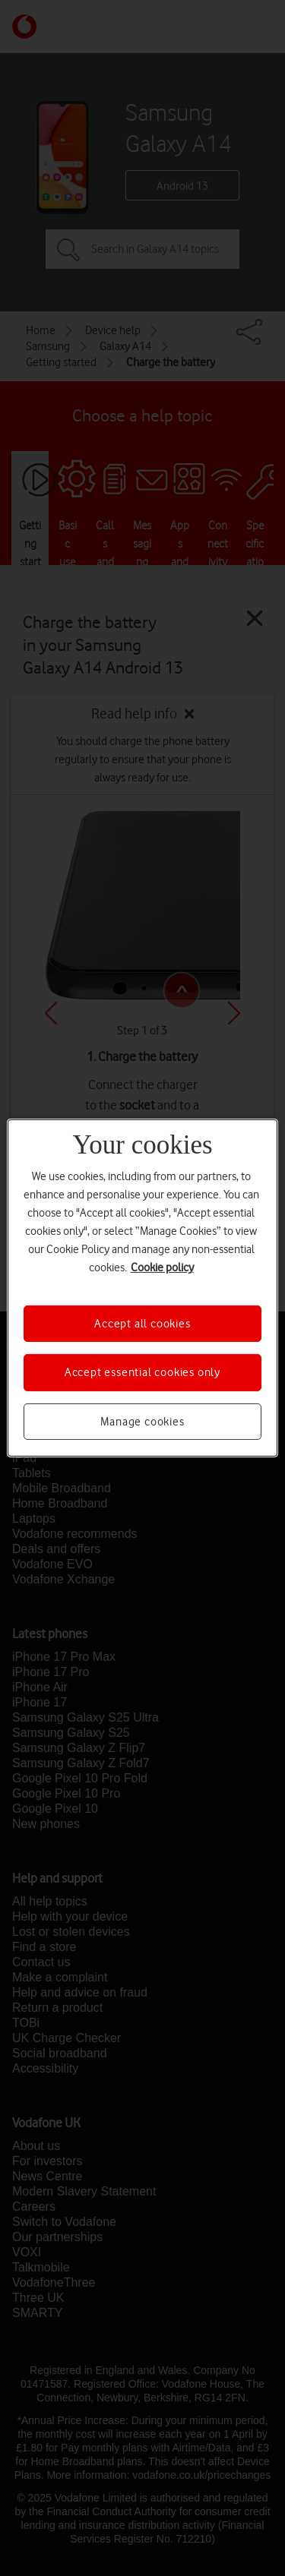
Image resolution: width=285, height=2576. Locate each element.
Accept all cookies (142, 1324)
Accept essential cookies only (142, 1372)
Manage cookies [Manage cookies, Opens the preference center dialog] (142, 1421)
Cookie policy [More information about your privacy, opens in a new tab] (162, 1267)
